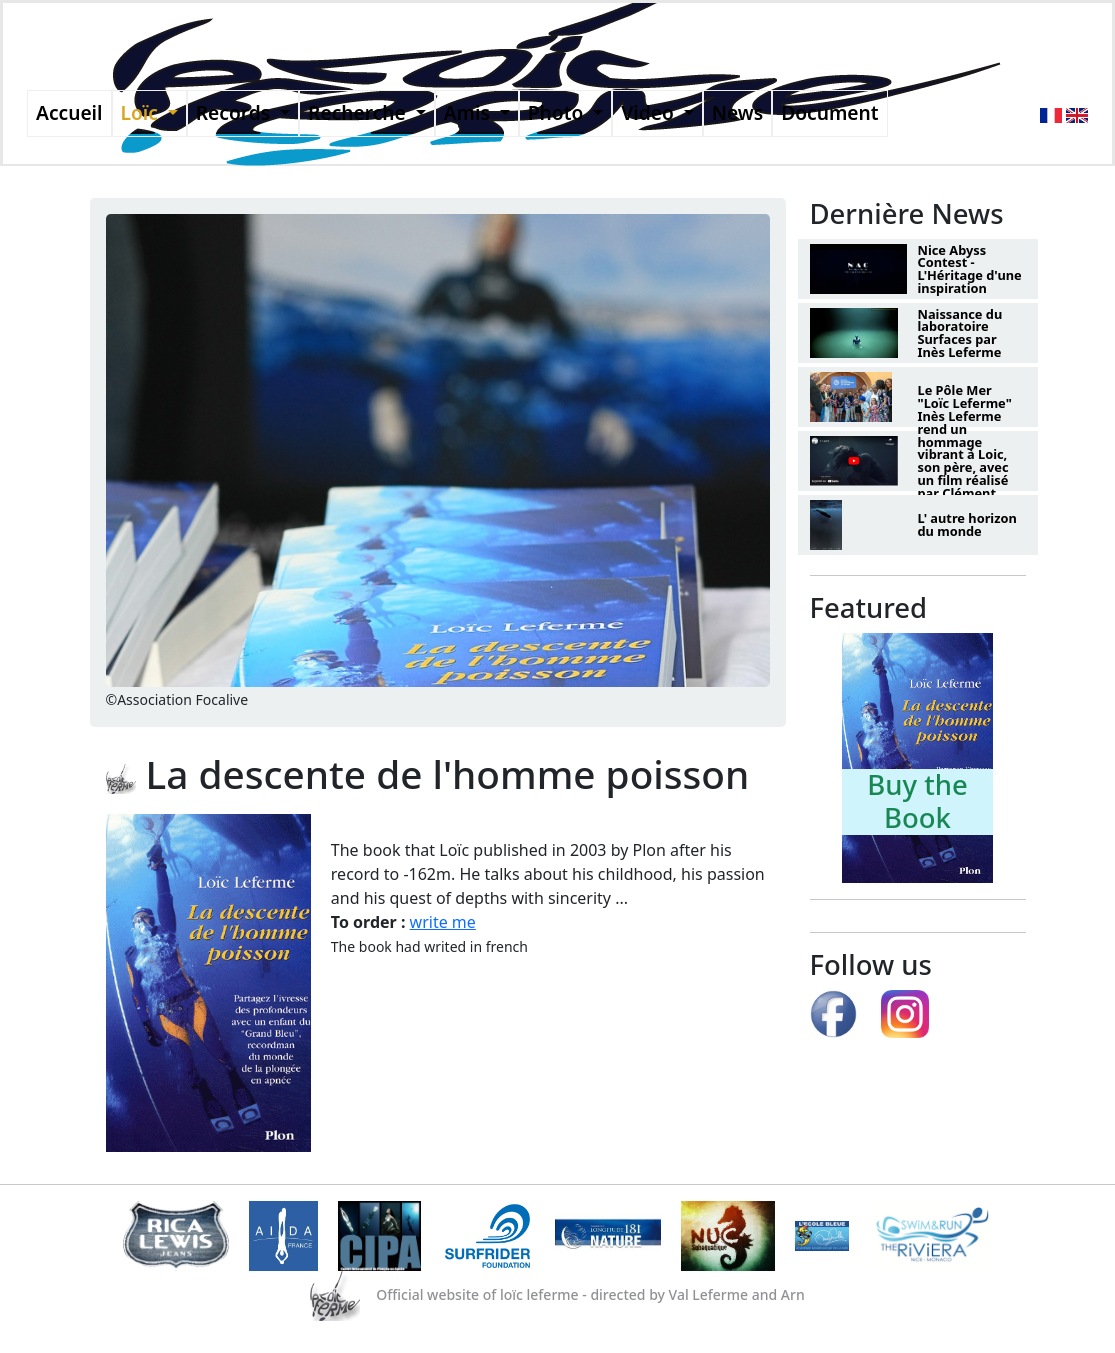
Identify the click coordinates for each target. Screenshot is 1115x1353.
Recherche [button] (359, 112)
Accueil (69, 112)
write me (443, 922)
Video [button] (650, 112)
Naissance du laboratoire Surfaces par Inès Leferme (960, 333)
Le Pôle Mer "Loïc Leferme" (965, 396)
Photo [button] (558, 112)
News (737, 112)
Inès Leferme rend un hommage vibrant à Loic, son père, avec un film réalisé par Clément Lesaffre (963, 461)
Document (829, 112)
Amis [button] (469, 112)
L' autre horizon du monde (967, 524)
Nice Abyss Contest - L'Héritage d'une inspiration (970, 269)
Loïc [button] (142, 112)
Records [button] (235, 112)
